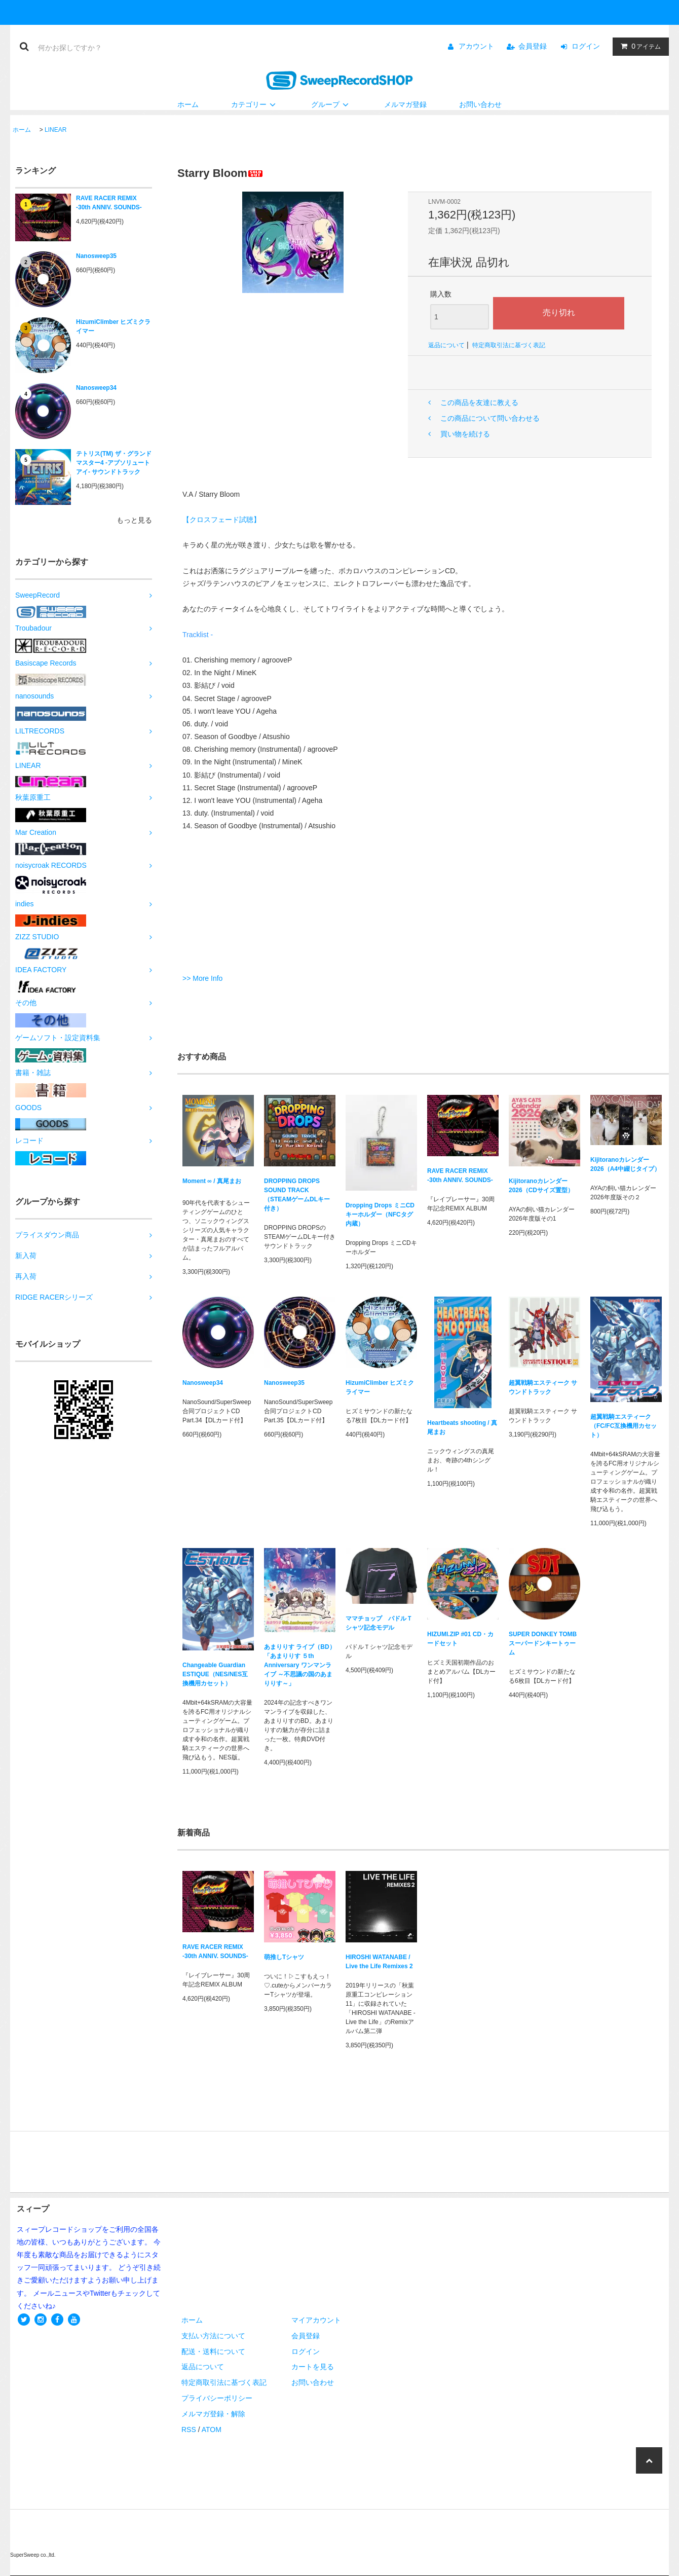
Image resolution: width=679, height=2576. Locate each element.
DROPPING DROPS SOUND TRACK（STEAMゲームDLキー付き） (297, 1194)
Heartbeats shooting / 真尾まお (462, 1427)
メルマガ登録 (405, 104)
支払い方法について (213, 2336)
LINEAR (55, 129)
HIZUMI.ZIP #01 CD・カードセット (460, 1639)
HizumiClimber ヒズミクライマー (113, 326)
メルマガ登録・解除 (213, 2414)
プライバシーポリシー (216, 2398)
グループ (331, 104)
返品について (446, 345)
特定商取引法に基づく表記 (508, 345)
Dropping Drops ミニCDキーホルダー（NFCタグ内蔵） (380, 1214)
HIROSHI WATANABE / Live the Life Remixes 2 (379, 1962)
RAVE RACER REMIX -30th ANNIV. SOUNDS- (109, 203)
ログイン (586, 46)
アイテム (638, 46)
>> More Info (202, 978)
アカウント (476, 46)
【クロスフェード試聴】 (221, 520)
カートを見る (312, 2367)
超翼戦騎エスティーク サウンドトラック (543, 1387)
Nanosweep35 (96, 256)
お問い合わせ (480, 104)
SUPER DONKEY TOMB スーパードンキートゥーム (543, 1643)
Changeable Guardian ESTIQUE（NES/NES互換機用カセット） (215, 1674)
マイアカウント (316, 2320)
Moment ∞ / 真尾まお (211, 1182)
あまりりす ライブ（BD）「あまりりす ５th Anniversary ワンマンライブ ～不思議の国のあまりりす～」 (299, 1665)
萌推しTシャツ (284, 1957)
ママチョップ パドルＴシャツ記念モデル (379, 1623)
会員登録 (532, 46)
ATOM (211, 2429)
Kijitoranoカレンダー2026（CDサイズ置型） (541, 1185)
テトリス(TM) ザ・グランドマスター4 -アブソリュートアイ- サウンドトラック (114, 462)
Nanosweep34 (96, 387)
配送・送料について (213, 2351)
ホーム (188, 104)
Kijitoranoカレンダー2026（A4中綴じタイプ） (625, 1164)
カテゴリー (255, 104)
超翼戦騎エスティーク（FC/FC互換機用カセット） (623, 1426)
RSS (188, 2429)
